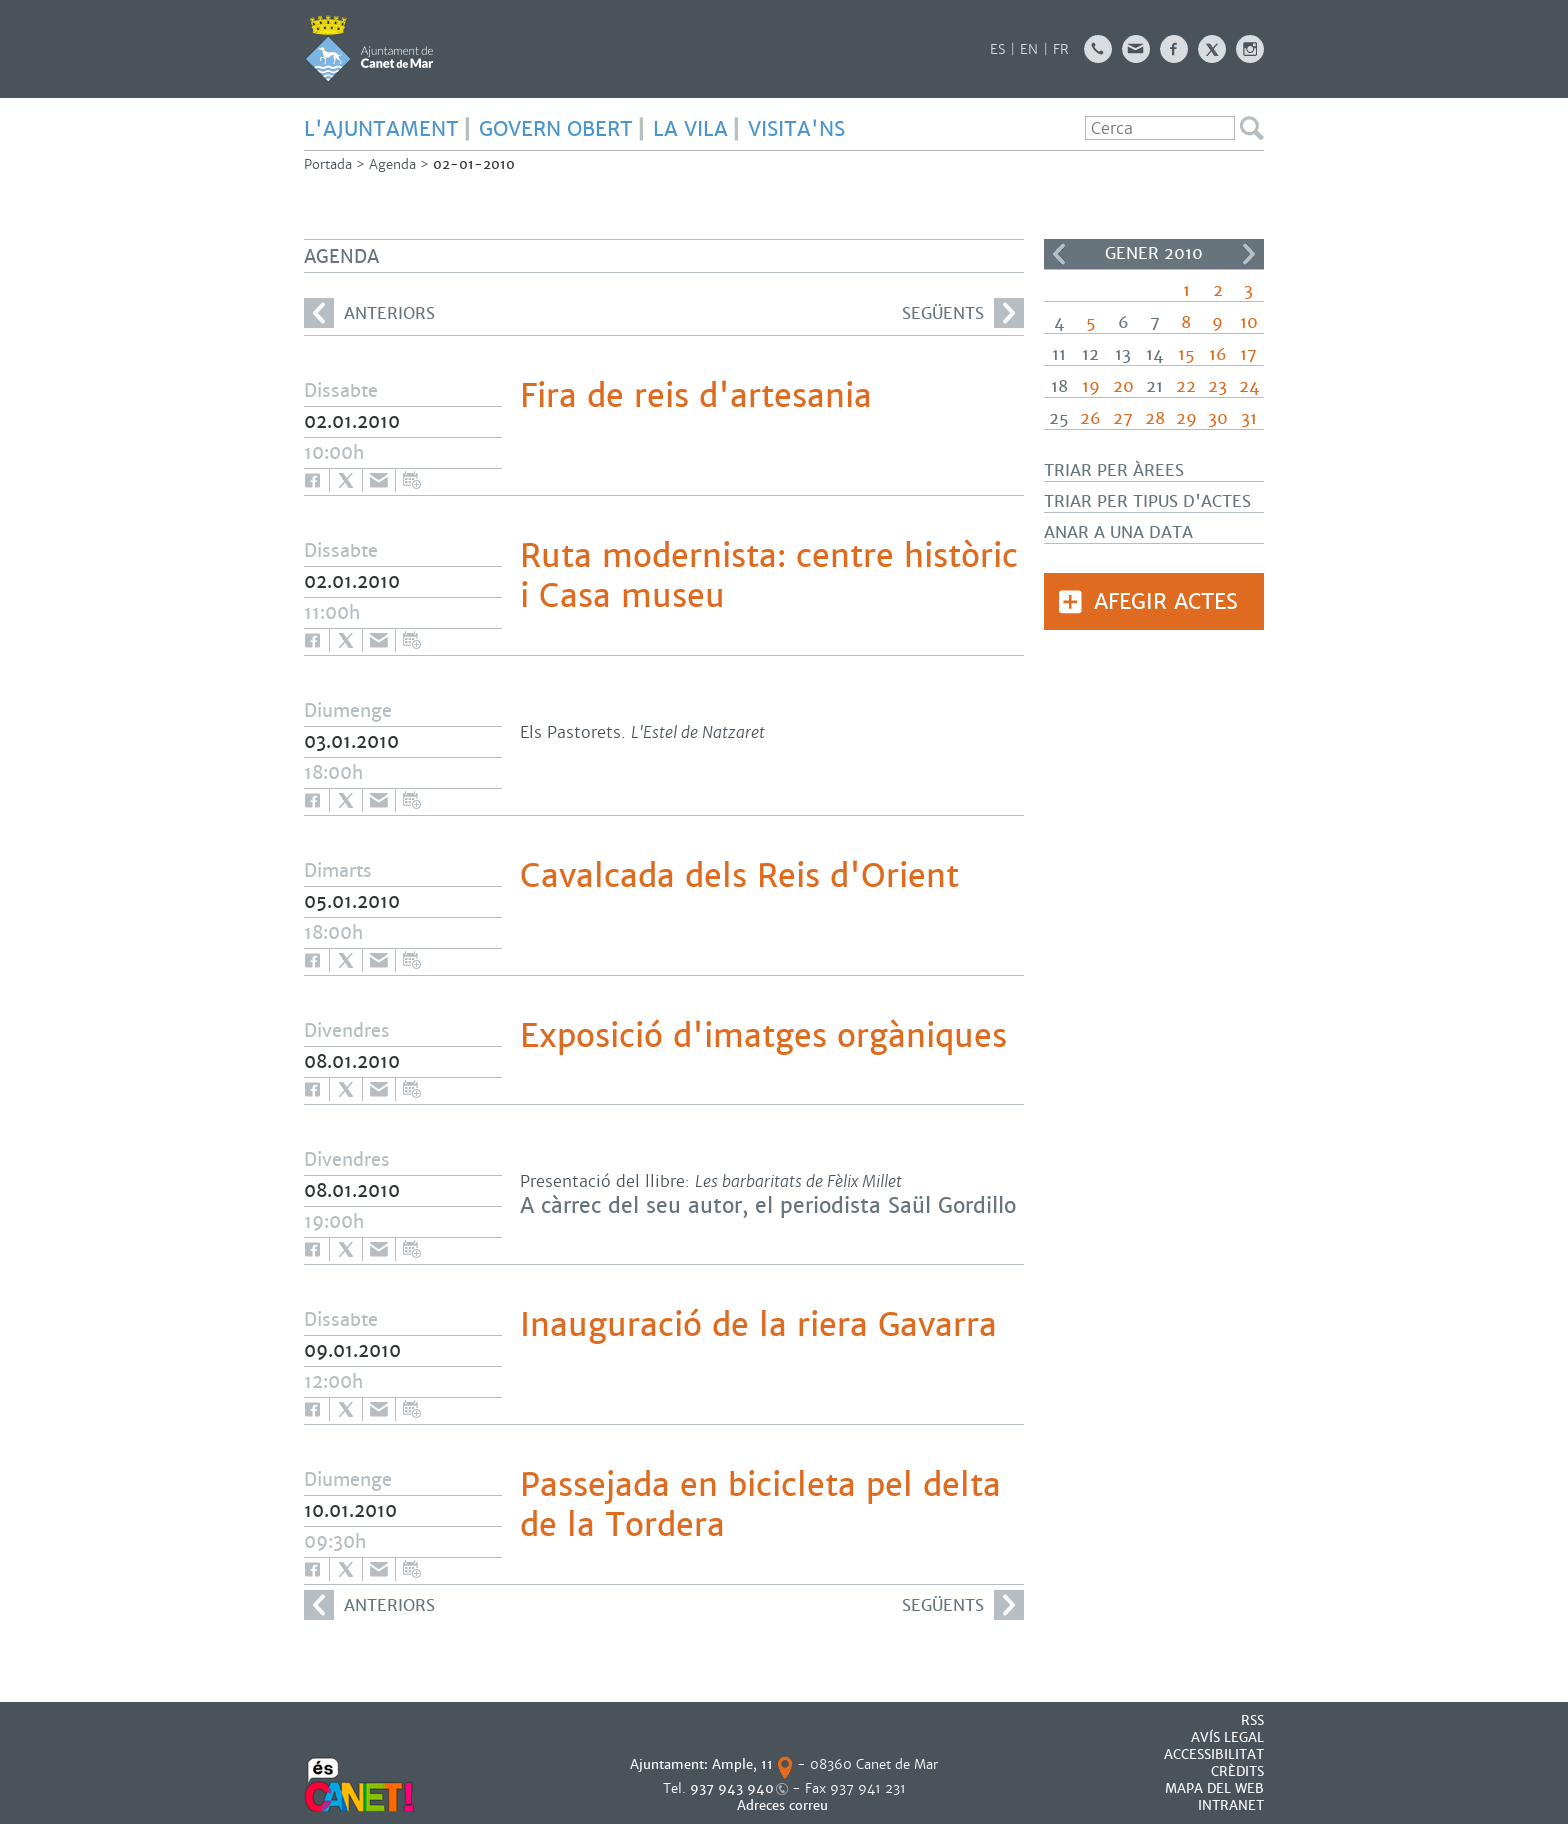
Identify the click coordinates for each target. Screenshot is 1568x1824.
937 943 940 (732, 1788)
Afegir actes (1166, 601)
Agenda (392, 164)
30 (1218, 418)
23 (1217, 386)
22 (1186, 386)
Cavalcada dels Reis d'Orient (739, 876)
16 (1218, 354)
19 (1091, 386)
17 (1248, 354)
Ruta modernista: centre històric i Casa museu (769, 576)
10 (1249, 322)
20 (1123, 386)
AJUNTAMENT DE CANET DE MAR (369, 48)
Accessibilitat (1214, 1754)
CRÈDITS (1237, 1771)
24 (1249, 386)
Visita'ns (796, 129)
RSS (1252, 1720)
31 (1249, 418)
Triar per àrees (1114, 470)
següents (963, 313)
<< (1059, 254)
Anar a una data (1118, 532)
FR (1061, 49)
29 (1186, 418)
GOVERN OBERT (556, 129)
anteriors (369, 313)
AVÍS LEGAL (1227, 1737)
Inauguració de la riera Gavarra (758, 1325)
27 (1123, 418)
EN (1029, 49)
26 (1090, 418)
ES (997, 49)
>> (1249, 254)
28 (1155, 418)
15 (1186, 354)
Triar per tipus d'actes (1147, 501)
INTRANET (1231, 1805)
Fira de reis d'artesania (696, 396)
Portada (328, 164)
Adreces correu (784, 1805)
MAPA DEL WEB (1214, 1788)
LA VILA (690, 129)
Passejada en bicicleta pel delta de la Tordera (760, 1505)
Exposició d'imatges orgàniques (763, 1036)
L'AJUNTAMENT (381, 129)
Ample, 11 (742, 1764)
